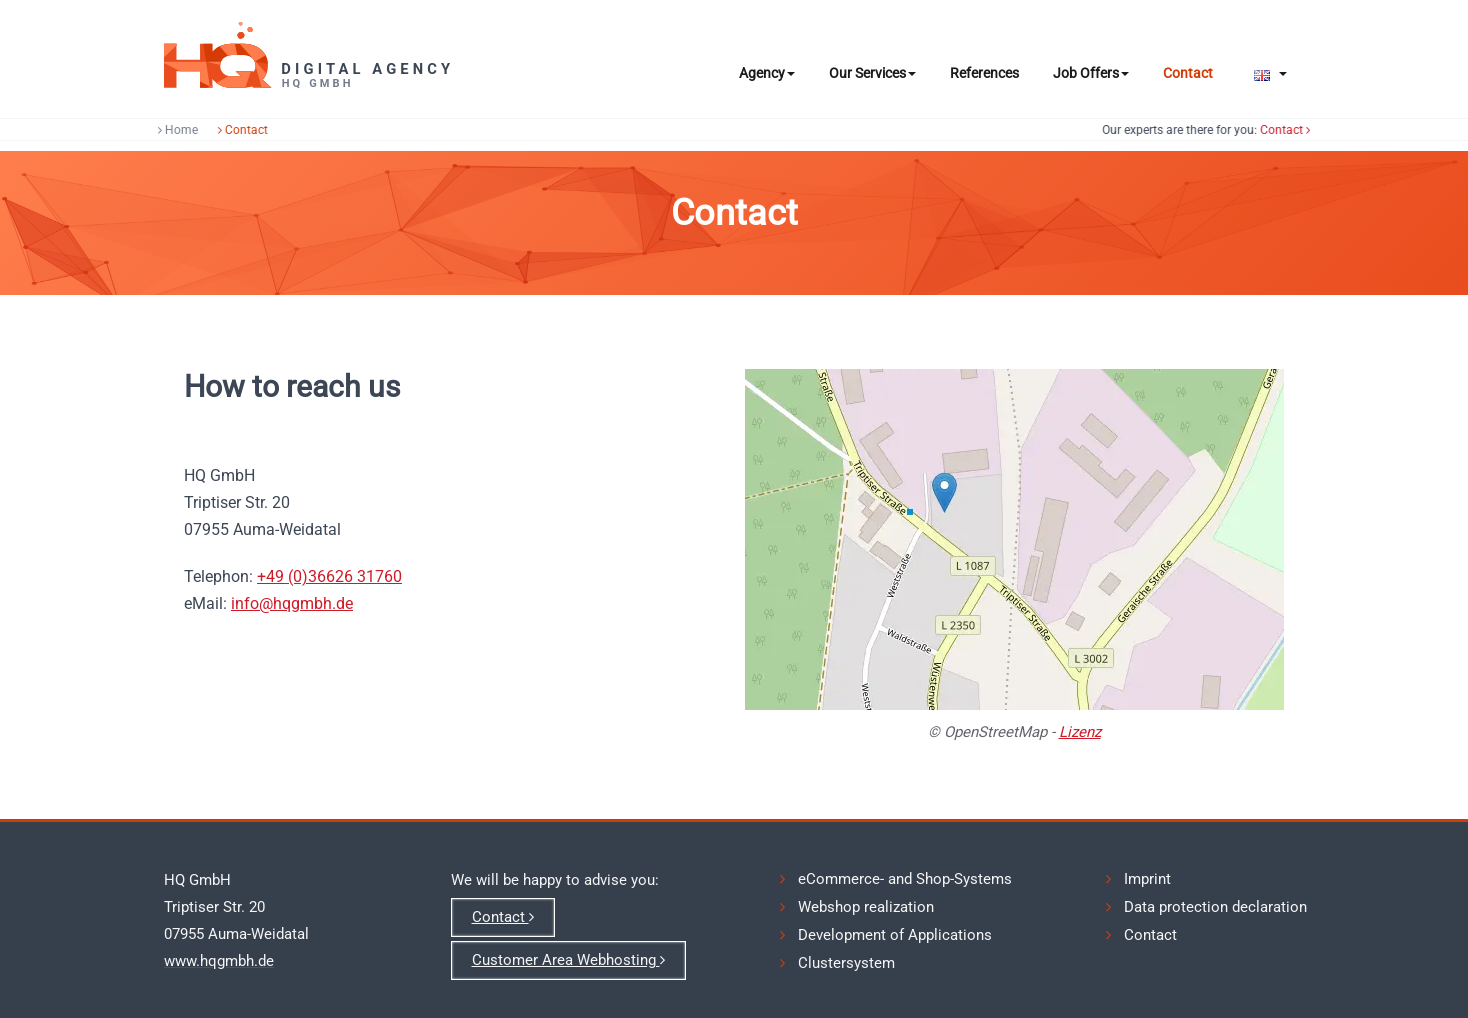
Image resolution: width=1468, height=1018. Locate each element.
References (984, 73)
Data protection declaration (1215, 907)
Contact (1188, 73)
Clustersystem (846, 963)
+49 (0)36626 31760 (329, 576)
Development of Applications (895, 935)
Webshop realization (866, 907)
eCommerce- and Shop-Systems (905, 879)
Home (174, 130)
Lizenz (1080, 732)
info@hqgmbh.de (292, 603)
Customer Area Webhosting (568, 960)
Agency (767, 73)
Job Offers (1091, 73)
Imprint (1147, 879)
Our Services (872, 73)
